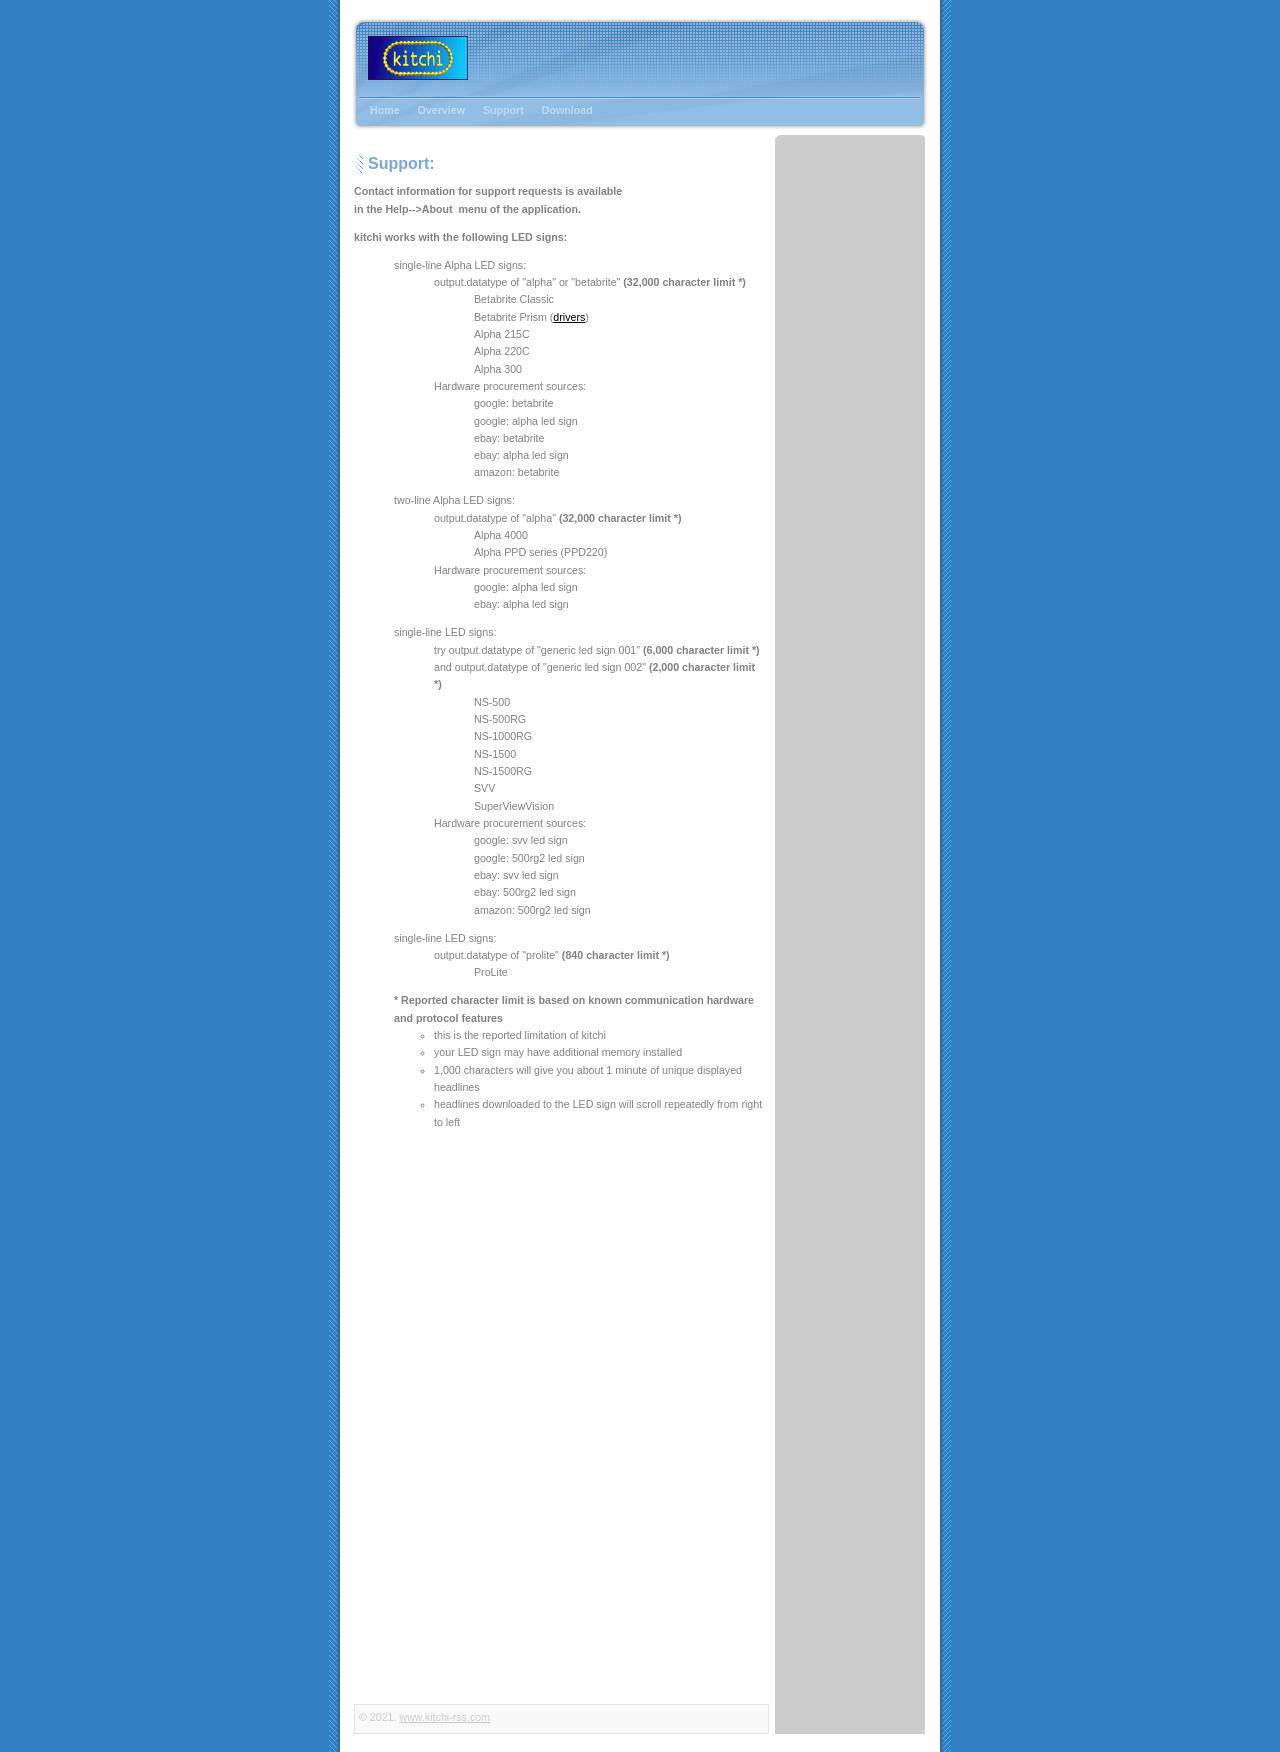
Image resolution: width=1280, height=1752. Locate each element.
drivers (569, 317)
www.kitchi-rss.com (444, 1717)
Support (503, 110)
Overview (441, 110)
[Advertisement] (842, 187)
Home (385, 110)
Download (567, 110)
